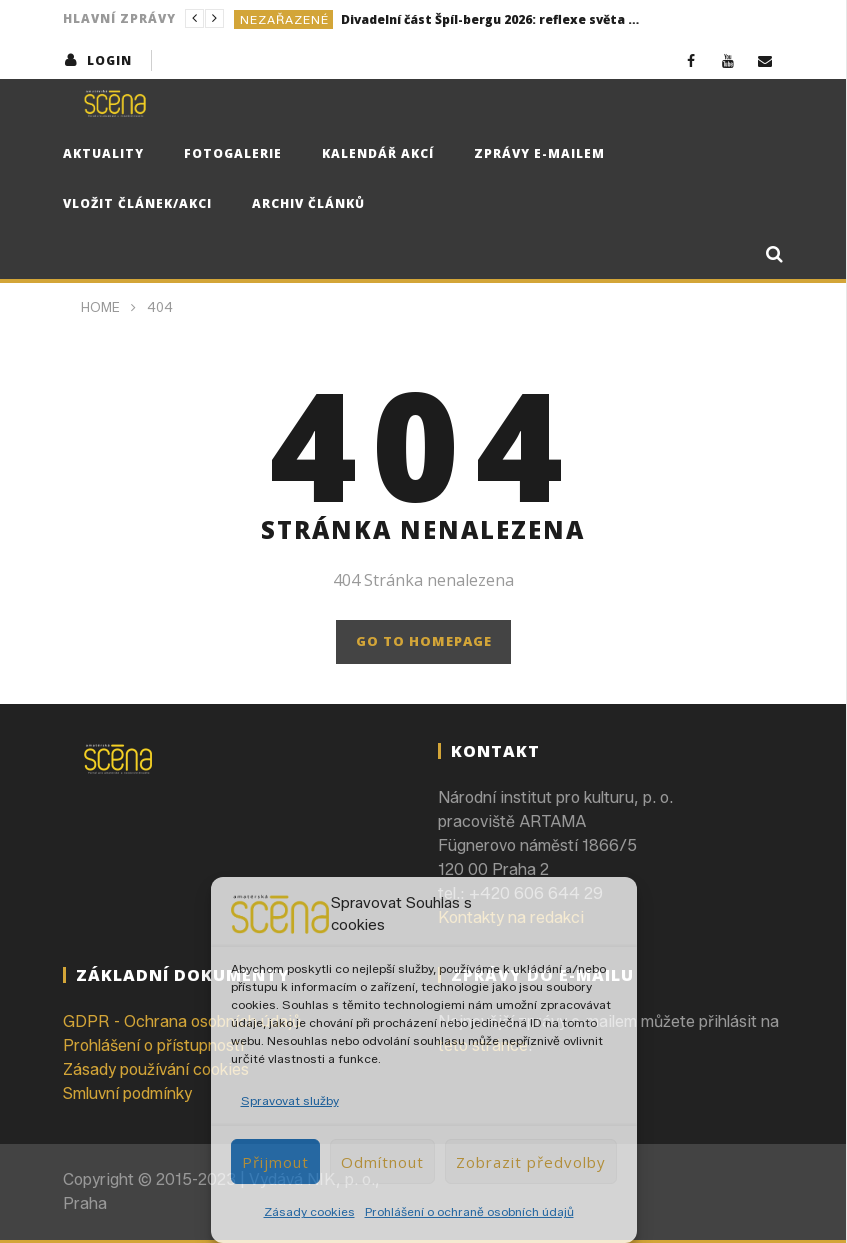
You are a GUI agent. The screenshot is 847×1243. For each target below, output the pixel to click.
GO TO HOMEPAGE (424, 641)
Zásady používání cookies (156, 1069)
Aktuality (103, 153)
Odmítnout (382, 1162)
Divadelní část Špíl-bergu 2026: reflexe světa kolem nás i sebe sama (491, 19)
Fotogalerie (233, 153)
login (109, 60)
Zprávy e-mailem (539, 153)
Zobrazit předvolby (531, 1162)
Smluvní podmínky (127, 1093)
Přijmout (275, 1162)
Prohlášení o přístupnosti (153, 1045)
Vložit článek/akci (137, 203)
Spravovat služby (290, 1100)
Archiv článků (308, 203)
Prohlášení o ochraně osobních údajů (469, 1211)
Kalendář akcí (378, 153)
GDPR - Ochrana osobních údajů (182, 1021)
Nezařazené (284, 19)
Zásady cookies (309, 1211)
